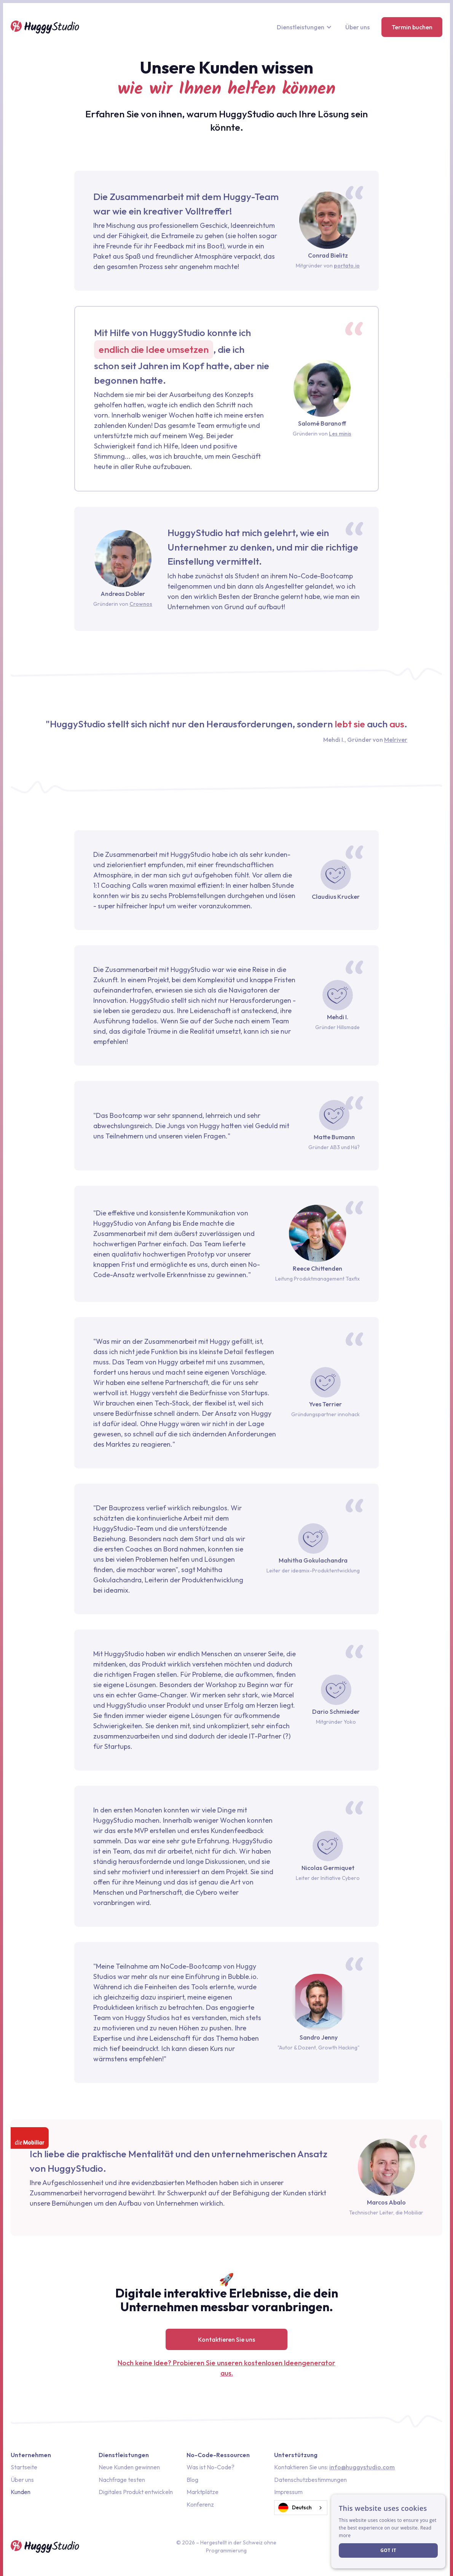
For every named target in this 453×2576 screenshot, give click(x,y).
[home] (45, 27)
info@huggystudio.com (362, 2467)
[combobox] (300, 2507)
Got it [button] (388, 2550)
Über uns (357, 27)
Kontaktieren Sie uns (226, 2339)
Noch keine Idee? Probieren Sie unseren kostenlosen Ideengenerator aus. (226, 2367)
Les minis (340, 433)
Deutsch (294, 2508)
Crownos (140, 603)
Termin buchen (412, 27)
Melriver (395, 739)
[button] (305, 27)
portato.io (347, 265)
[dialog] (388, 2531)
